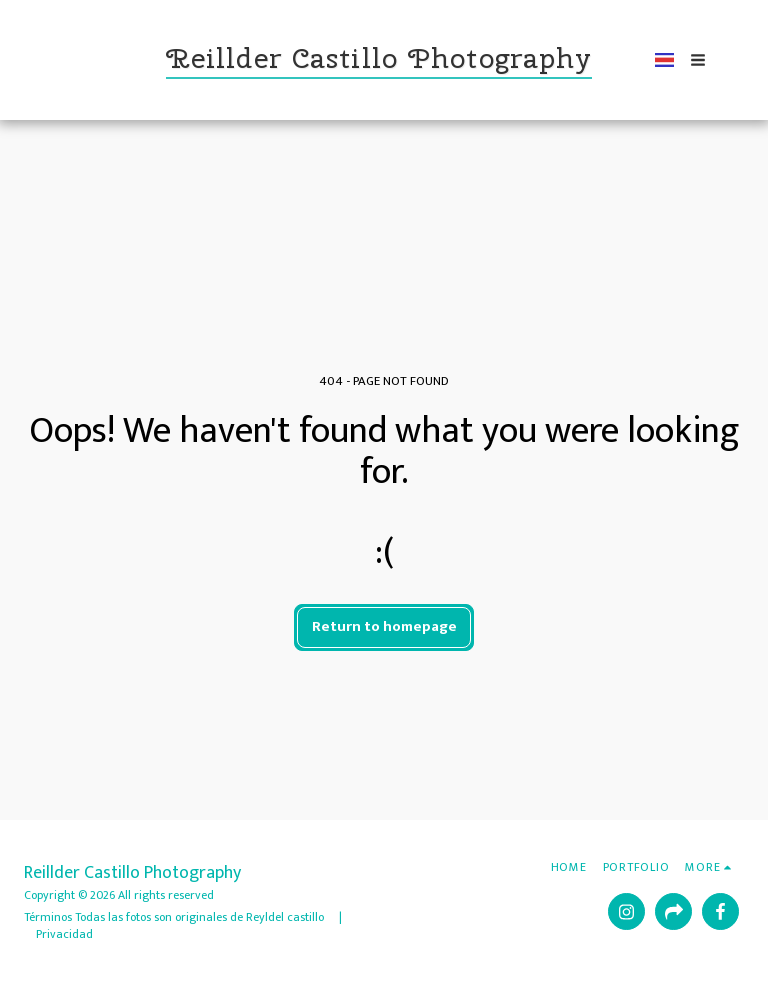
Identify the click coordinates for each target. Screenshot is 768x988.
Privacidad (64, 934)
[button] (689, 60)
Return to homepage (384, 626)
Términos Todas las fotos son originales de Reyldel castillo (175, 917)
